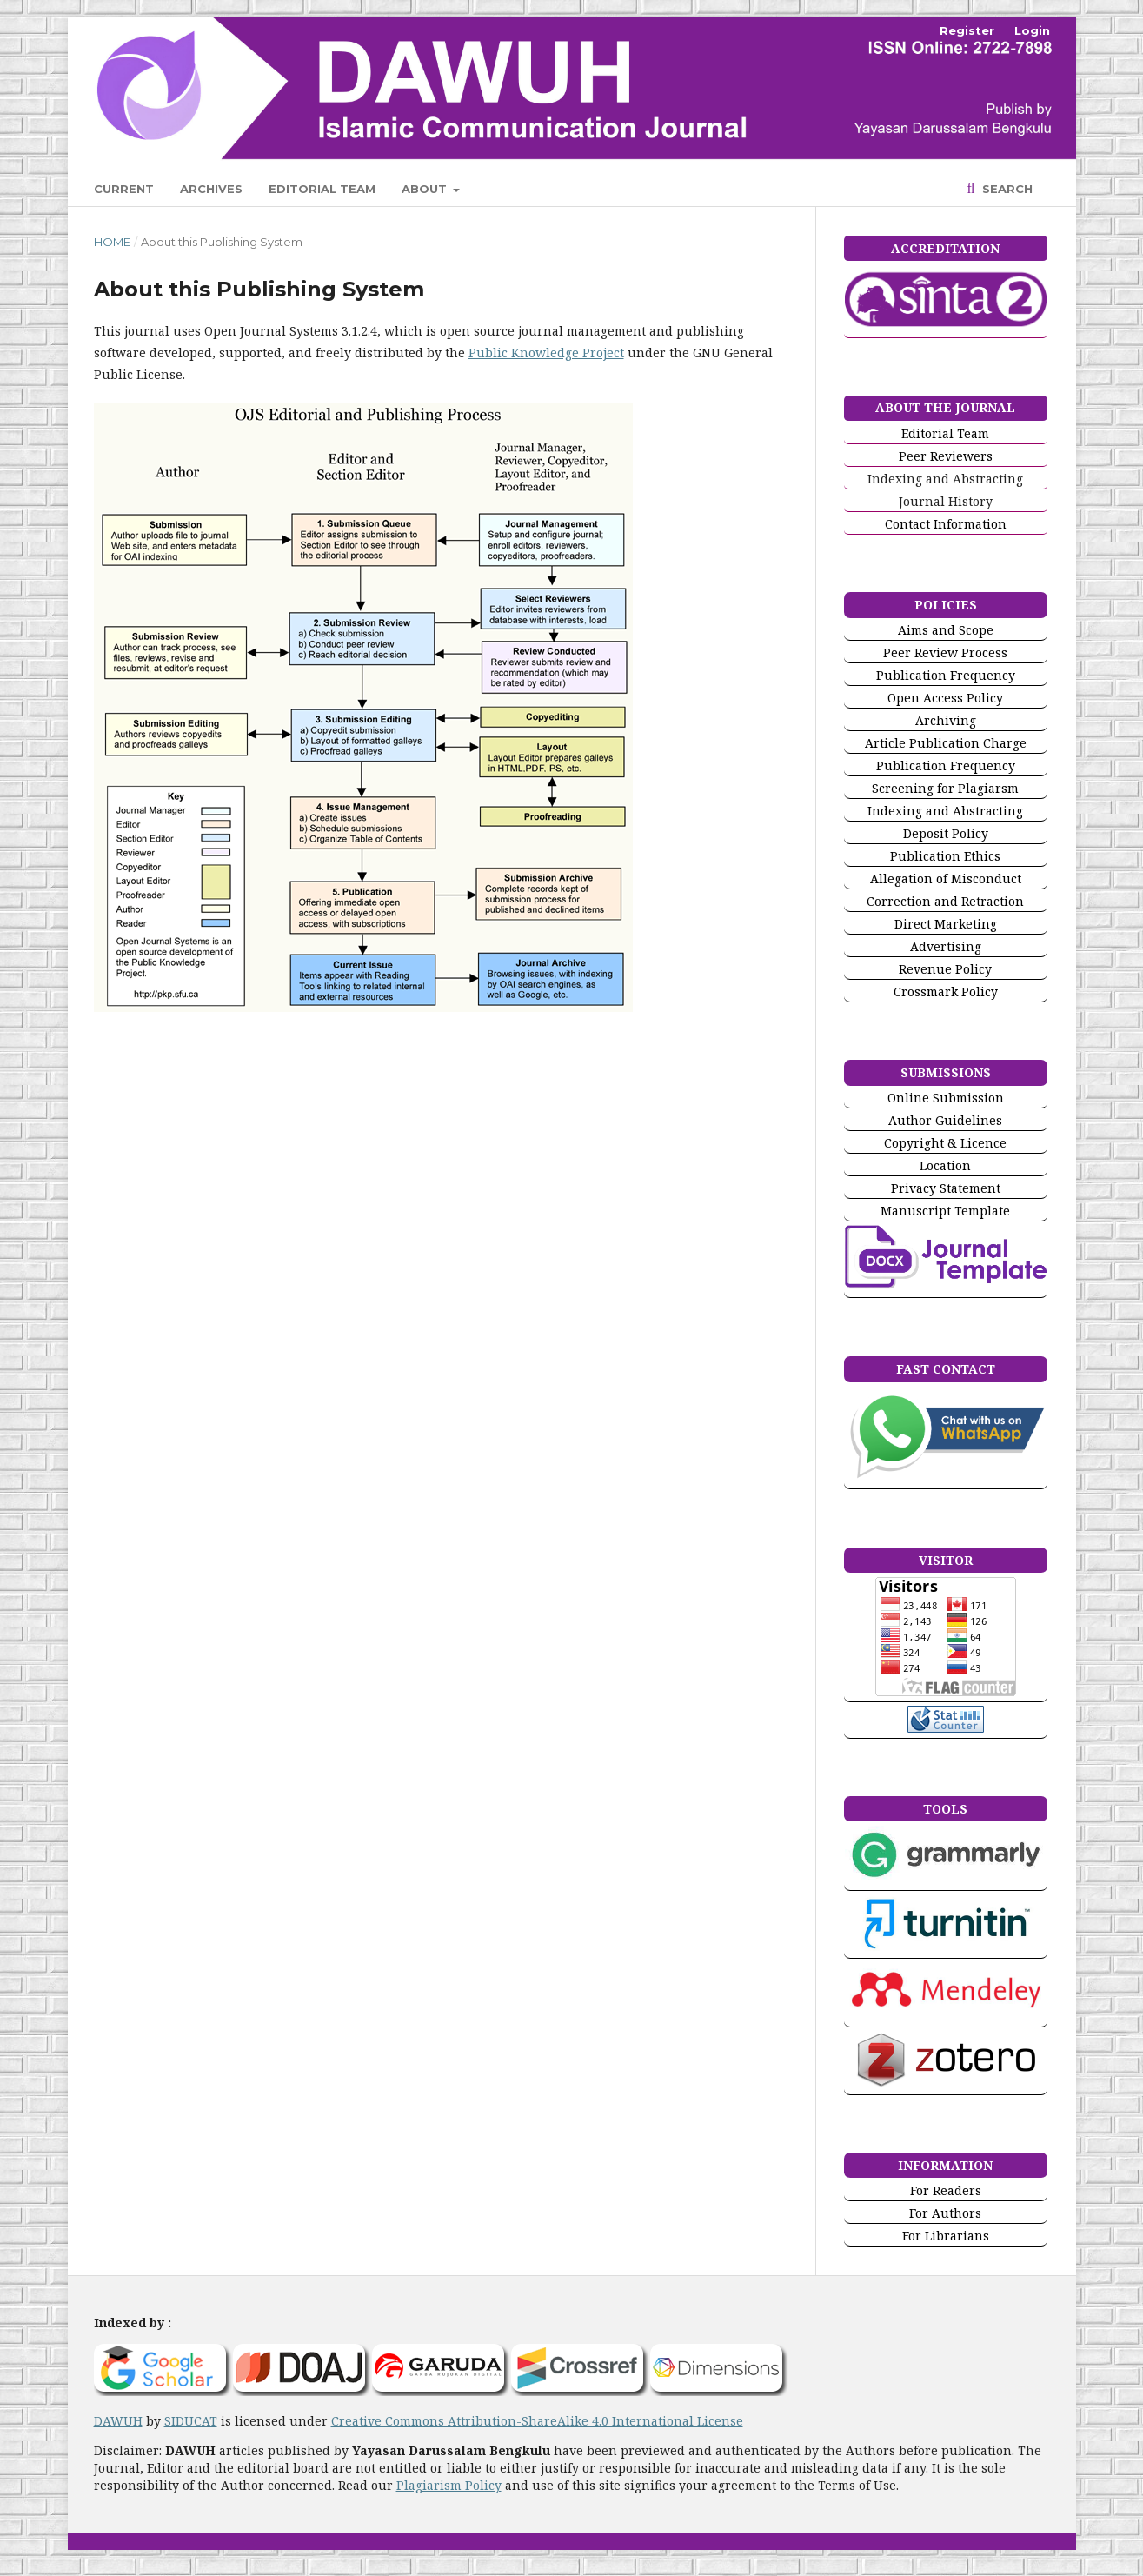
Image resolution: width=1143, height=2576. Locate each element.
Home (112, 242)
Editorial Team (322, 189)
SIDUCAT (190, 2421)
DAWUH (118, 2421)
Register (967, 30)
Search (1006, 189)
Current (124, 189)
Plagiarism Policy (449, 2485)
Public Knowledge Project (546, 352)
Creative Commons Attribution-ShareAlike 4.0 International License (537, 2421)
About (426, 189)
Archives (211, 189)
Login (1032, 30)
